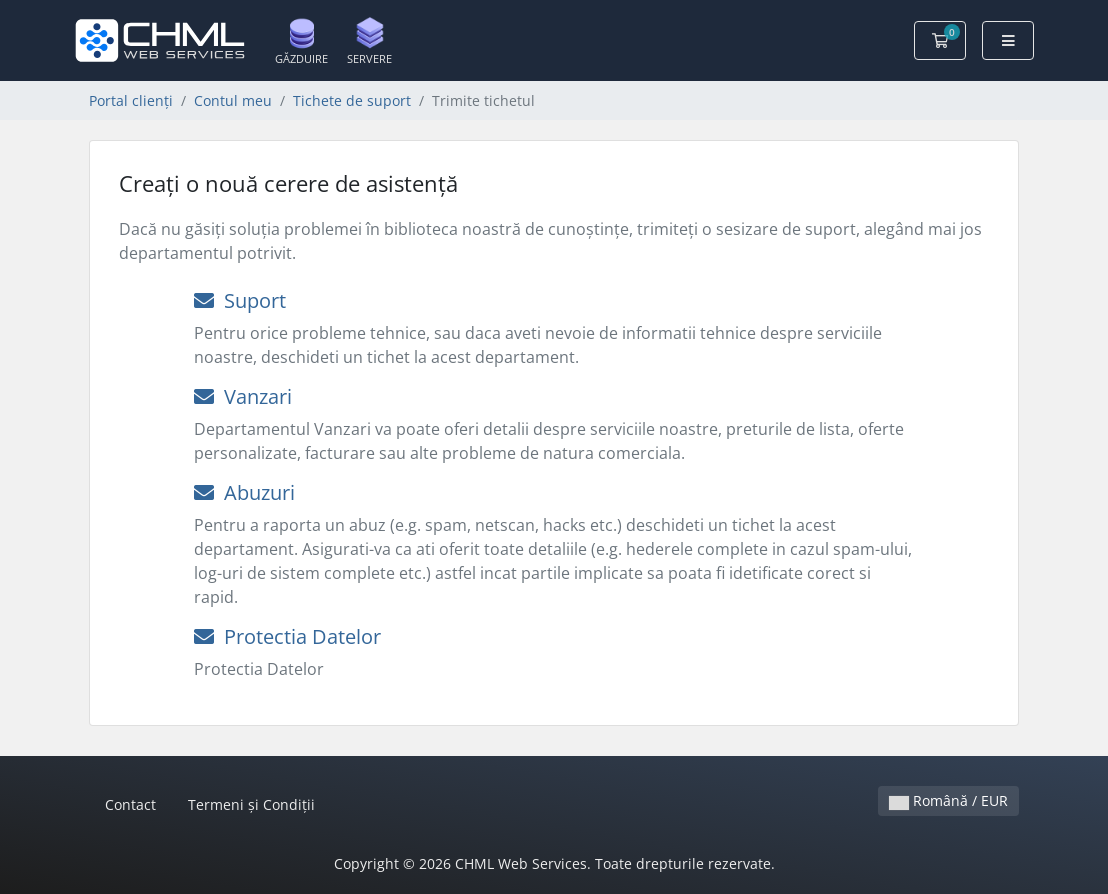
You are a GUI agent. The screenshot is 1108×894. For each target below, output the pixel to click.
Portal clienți (131, 100)
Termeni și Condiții (251, 804)
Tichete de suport (352, 100)
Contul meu (233, 100)
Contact (130, 804)
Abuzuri (244, 492)
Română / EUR (948, 800)
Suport (240, 300)
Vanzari (243, 396)
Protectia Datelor (287, 636)
